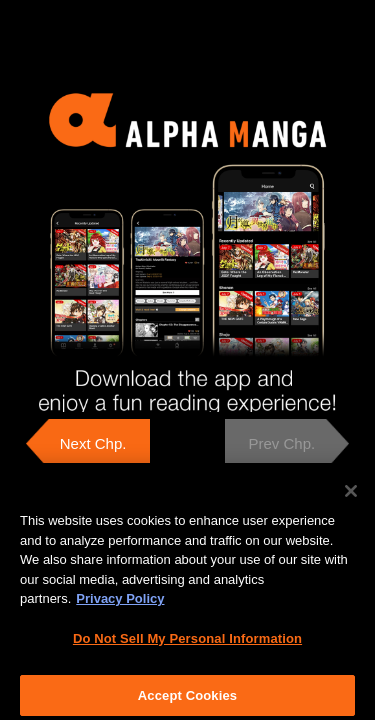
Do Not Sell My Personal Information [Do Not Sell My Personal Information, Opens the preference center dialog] (187, 643)
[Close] (351, 496)
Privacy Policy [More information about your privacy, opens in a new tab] (120, 603)
